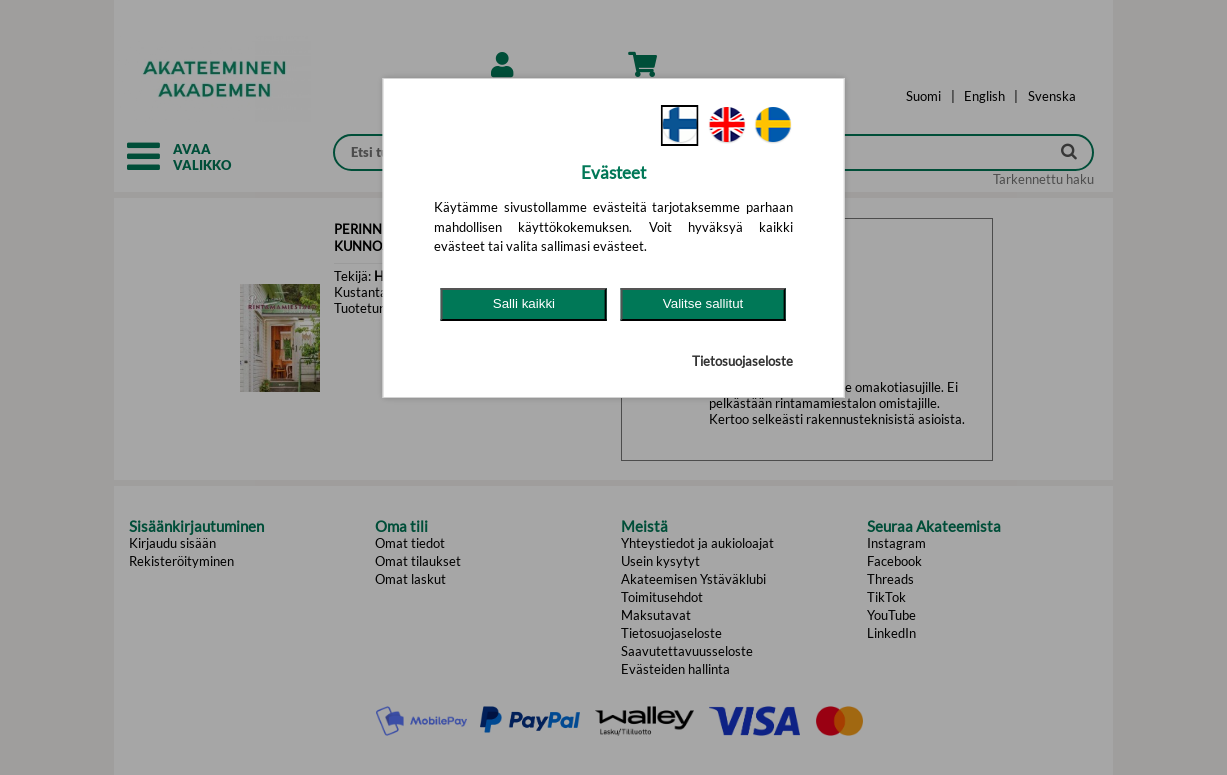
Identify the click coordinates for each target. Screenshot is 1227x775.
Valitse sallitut (703, 303)
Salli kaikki (524, 303)
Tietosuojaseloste (742, 361)
